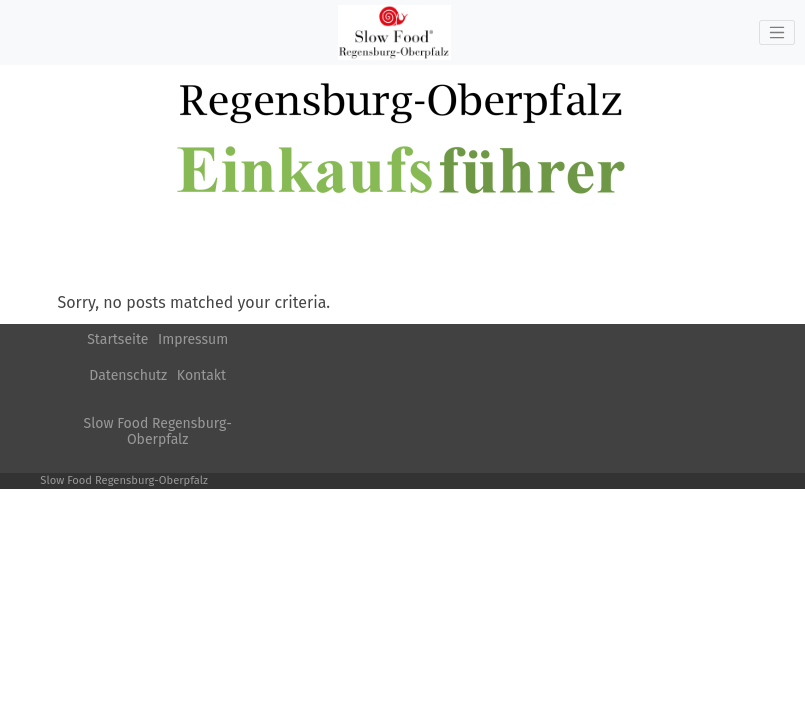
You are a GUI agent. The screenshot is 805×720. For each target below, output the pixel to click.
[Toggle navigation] (777, 33)
